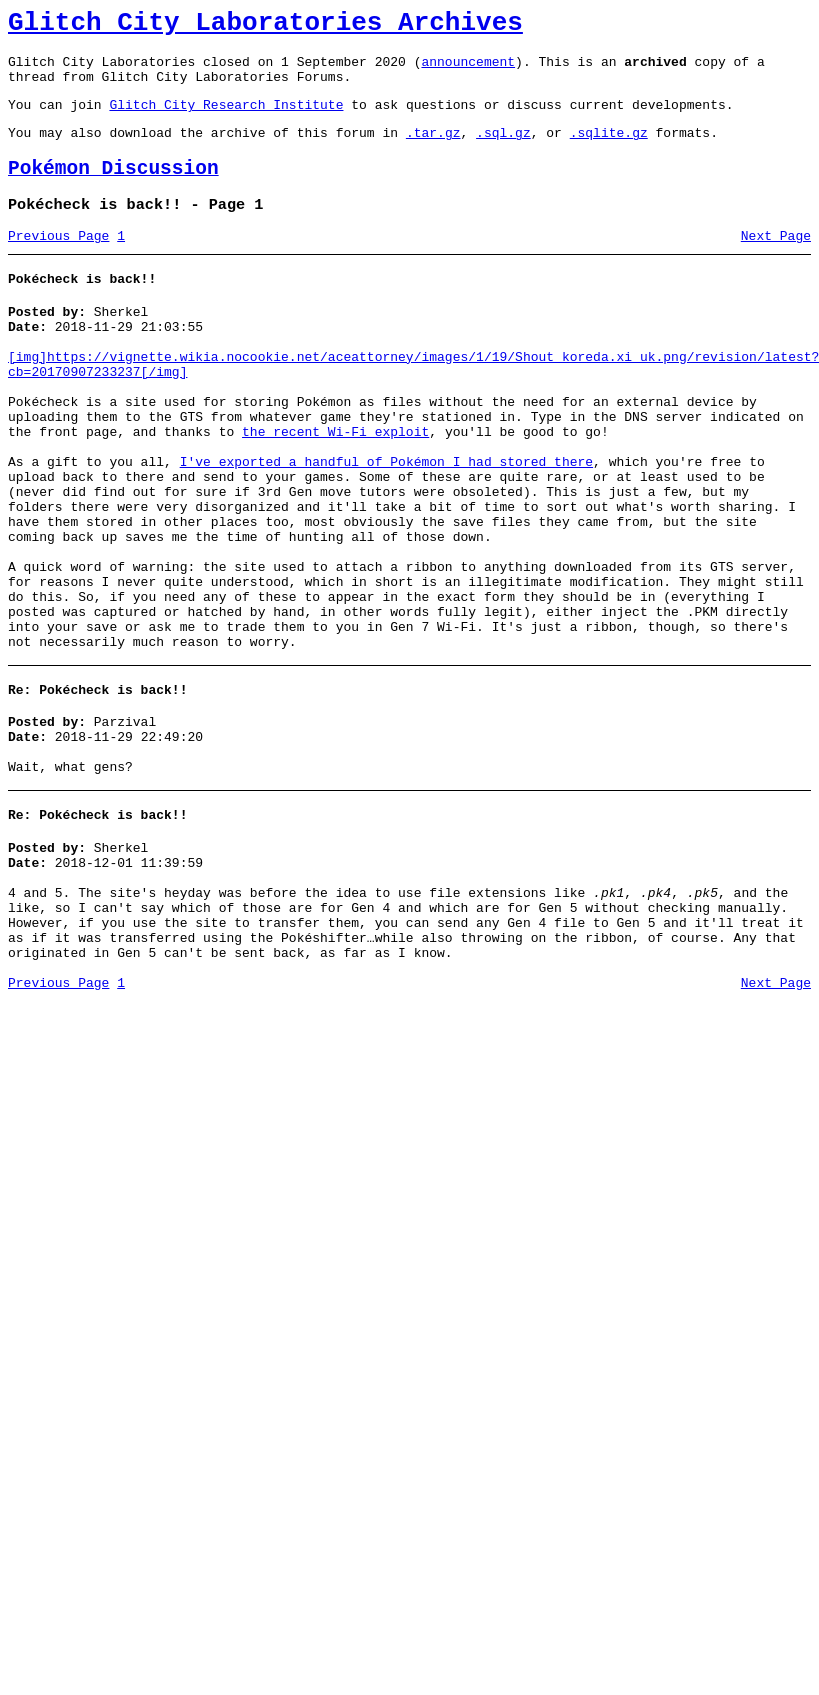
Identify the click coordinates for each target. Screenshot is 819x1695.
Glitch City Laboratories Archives (265, 26)
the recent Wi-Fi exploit (335, 486)
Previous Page (58, 263)
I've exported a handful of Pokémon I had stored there (386, 522)
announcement (468, 70)
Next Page (776, 263)
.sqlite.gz (609, 150)
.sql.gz (503, 150)
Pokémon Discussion (113, 189)
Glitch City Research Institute (226, 119)
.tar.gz (433, 150)
